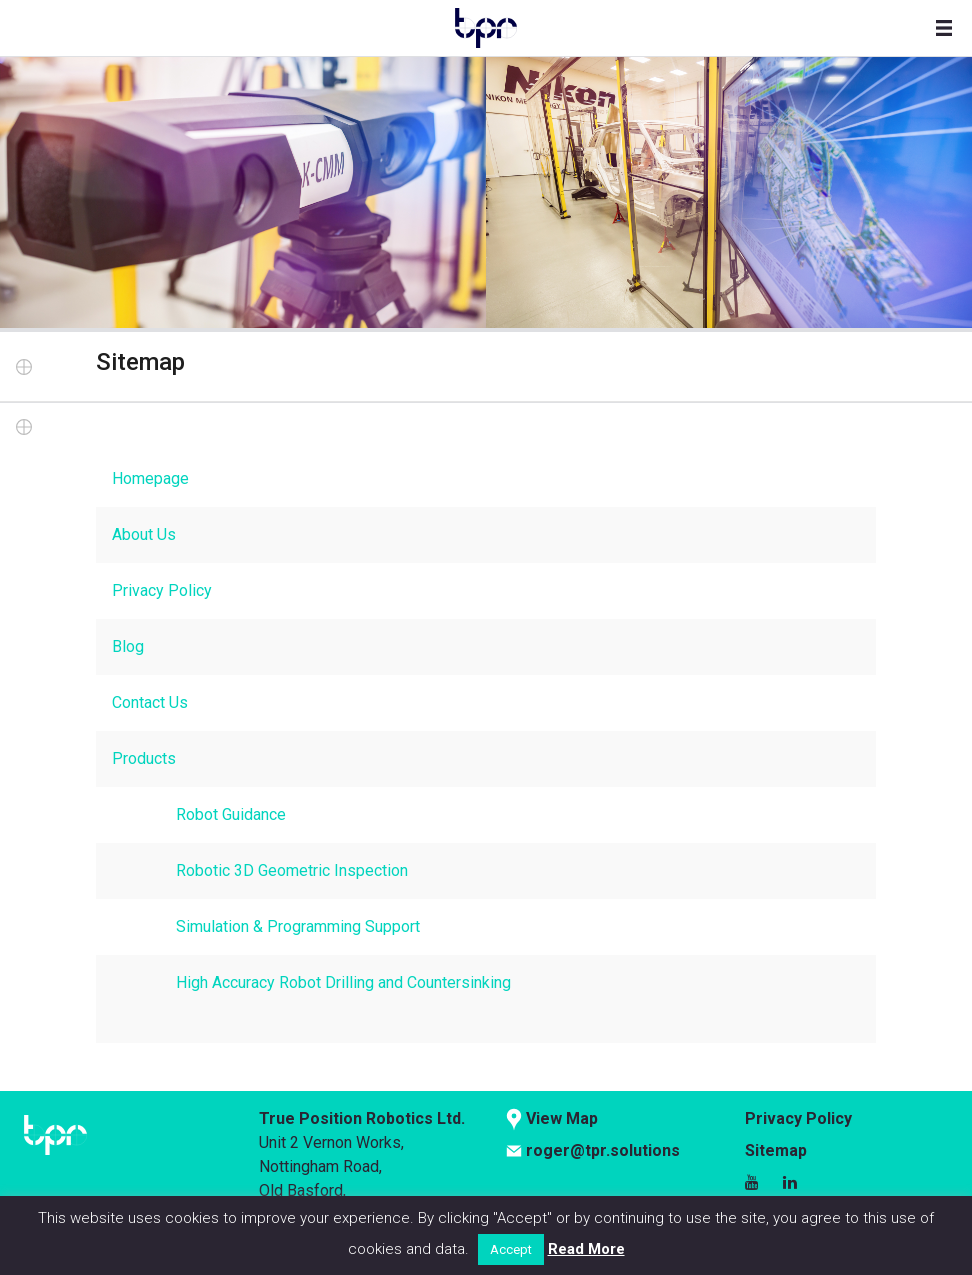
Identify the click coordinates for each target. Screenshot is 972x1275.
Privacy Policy (162, 590)
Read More (586, 1249)
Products (144, 758)
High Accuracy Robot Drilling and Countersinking (343, 982)
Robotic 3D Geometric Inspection (292, 870)
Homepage (150, 478)
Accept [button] (511, 1249)
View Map (562, 1118)
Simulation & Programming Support (298, 926)
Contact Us (150, 702)
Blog (128, 646)
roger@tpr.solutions (603, 1150)
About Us (144, 534)
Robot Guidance (231, 814)
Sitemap (776, 1150)
